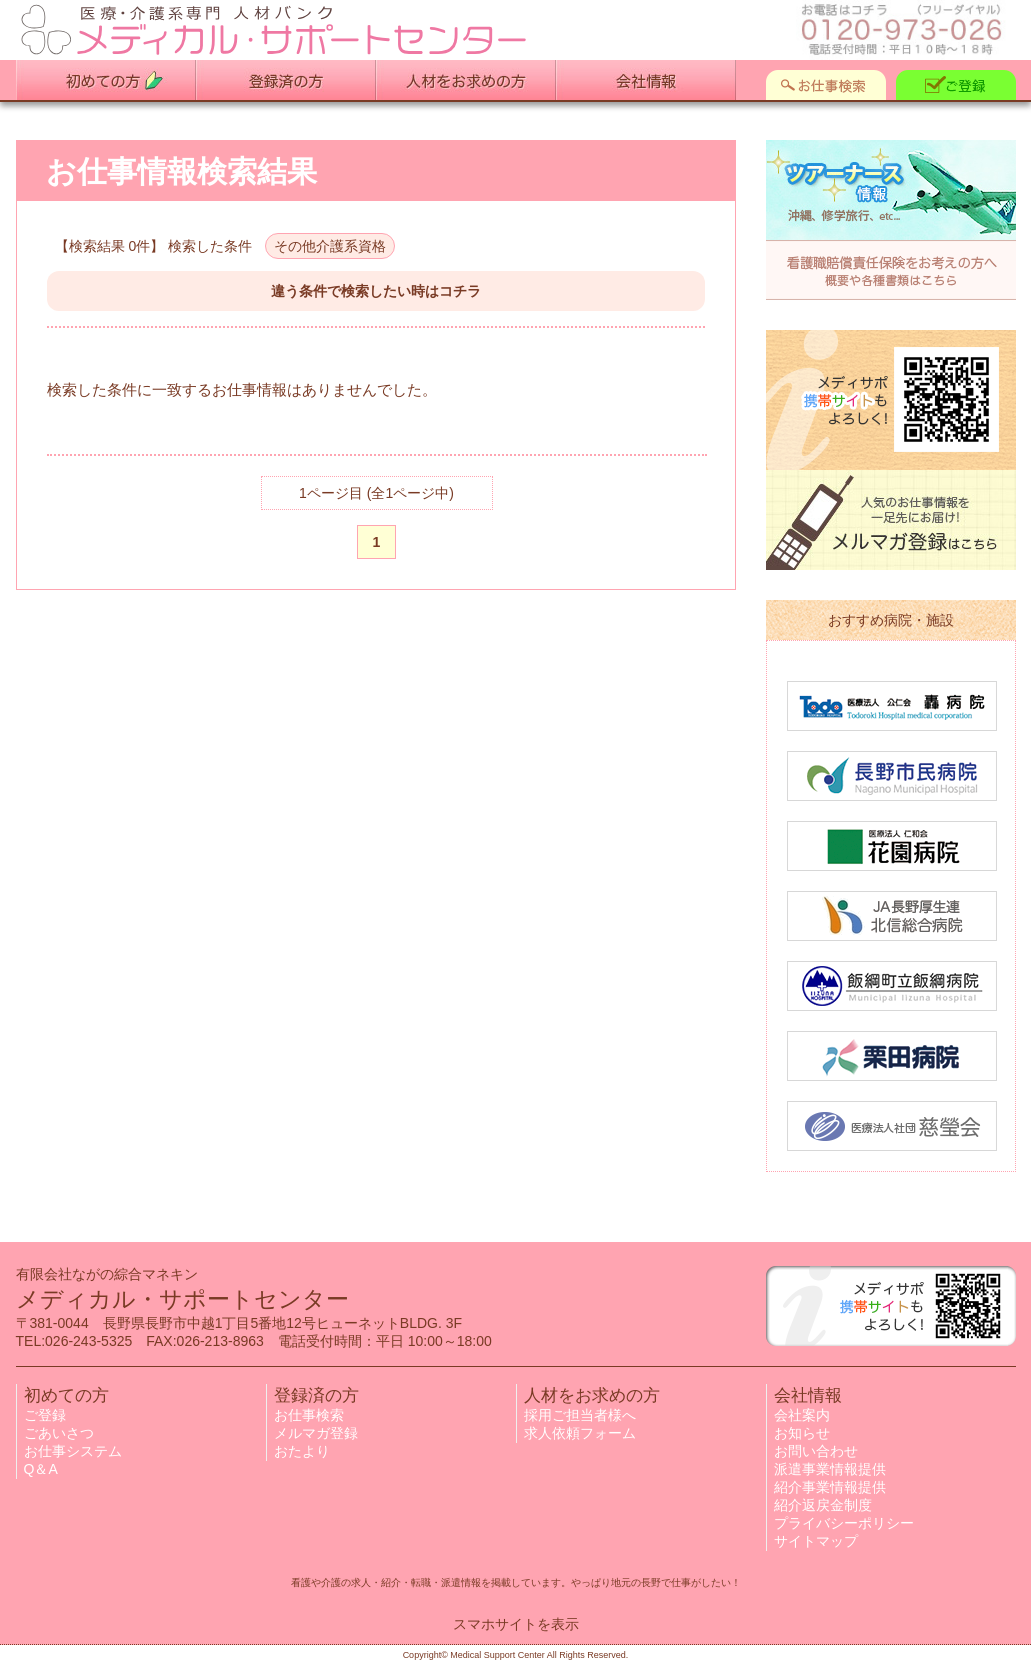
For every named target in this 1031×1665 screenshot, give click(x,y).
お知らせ (802, 1433)
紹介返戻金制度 (823, 1505)
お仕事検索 (309, 1415)
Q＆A (41, 1469)
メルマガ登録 (316, 1433)
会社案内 (802, 1415)
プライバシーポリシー (844, 1523)
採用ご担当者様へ (580, 1415)
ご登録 (45, 1415)
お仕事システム (73, 1451)
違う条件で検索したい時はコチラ (376, 291)
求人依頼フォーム (580, 1433)
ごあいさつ (59, 1433)
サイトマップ (816, 1541)
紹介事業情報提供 (830, 1487)
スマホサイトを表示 (516, 1624)
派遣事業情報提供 (830, 1469)
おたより (302, 1451)
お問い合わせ (816, 1451)
